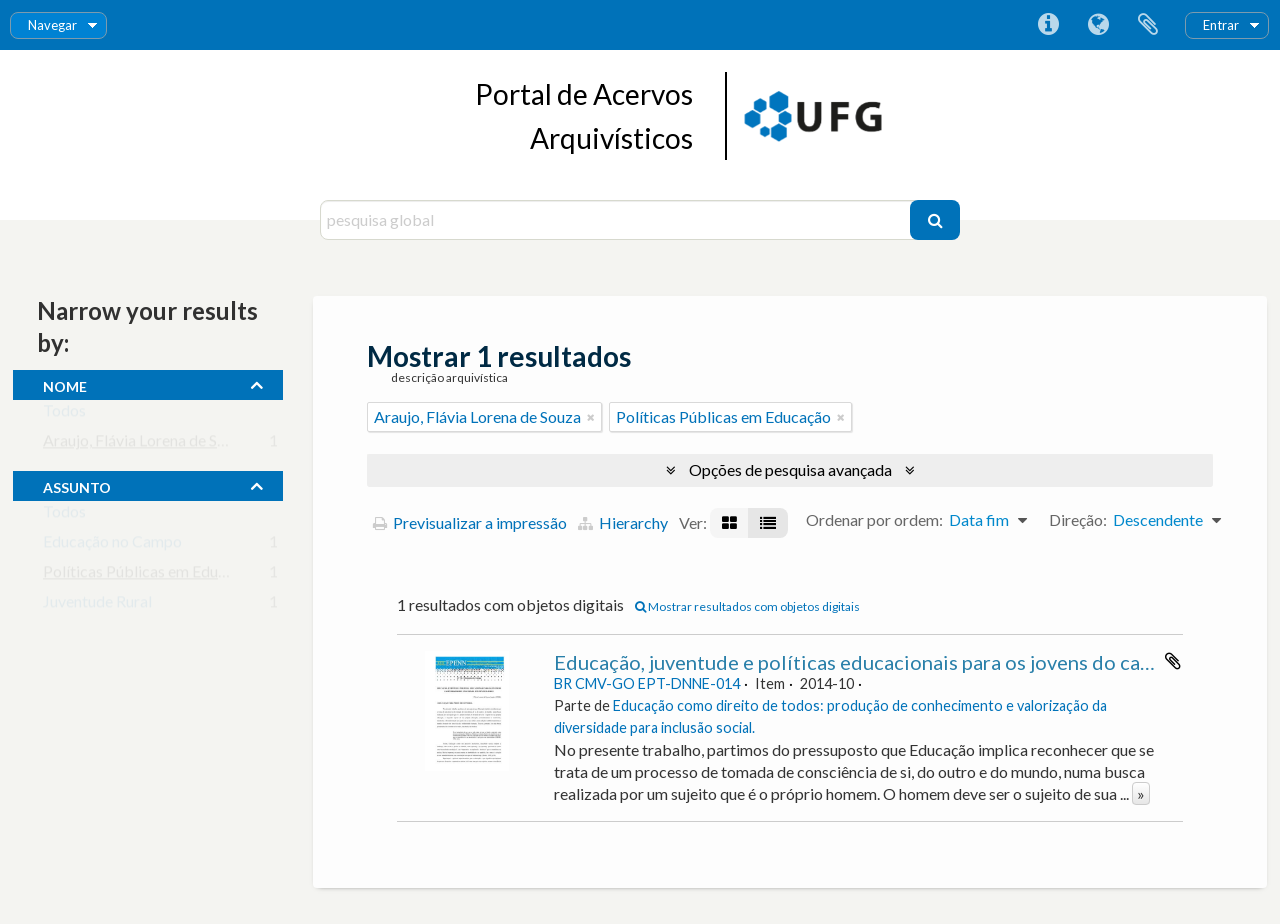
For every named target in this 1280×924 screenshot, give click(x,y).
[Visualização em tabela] (768, 523)
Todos (64, 414)
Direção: (1078, 519)
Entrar (1221, 25)
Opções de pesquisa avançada (790, 469)
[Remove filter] (591, 417)
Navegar (52, 25)
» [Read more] (1141, 793)
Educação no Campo (112, 545)
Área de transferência (1148, 25)
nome (65, 384)
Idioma (1098, 25)
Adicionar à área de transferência (1173, 661)
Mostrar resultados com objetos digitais (747, 606)
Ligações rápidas (1048, 25)
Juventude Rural (97, 605)
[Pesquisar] (935, 220)
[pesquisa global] (617, 220)
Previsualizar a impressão (470, 522)
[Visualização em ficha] (729, 523)
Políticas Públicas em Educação (150, 575)
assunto (77, 485)
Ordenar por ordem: (874, 519)
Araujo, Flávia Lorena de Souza (146, 444)
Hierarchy (623, 522)
